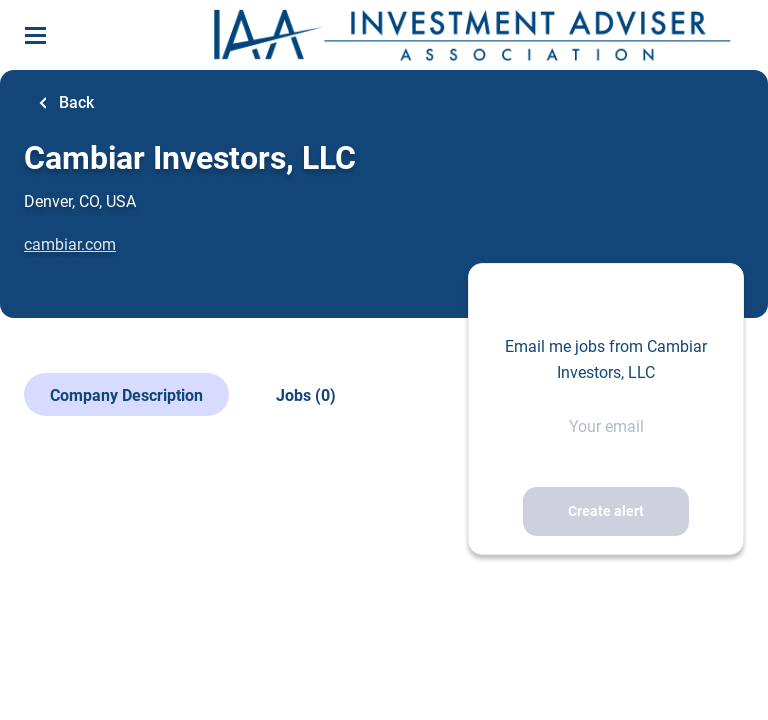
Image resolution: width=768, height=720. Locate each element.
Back (74, 102)
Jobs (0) (306, 395)
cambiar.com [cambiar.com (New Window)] (70, 244)
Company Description (126, 395)
